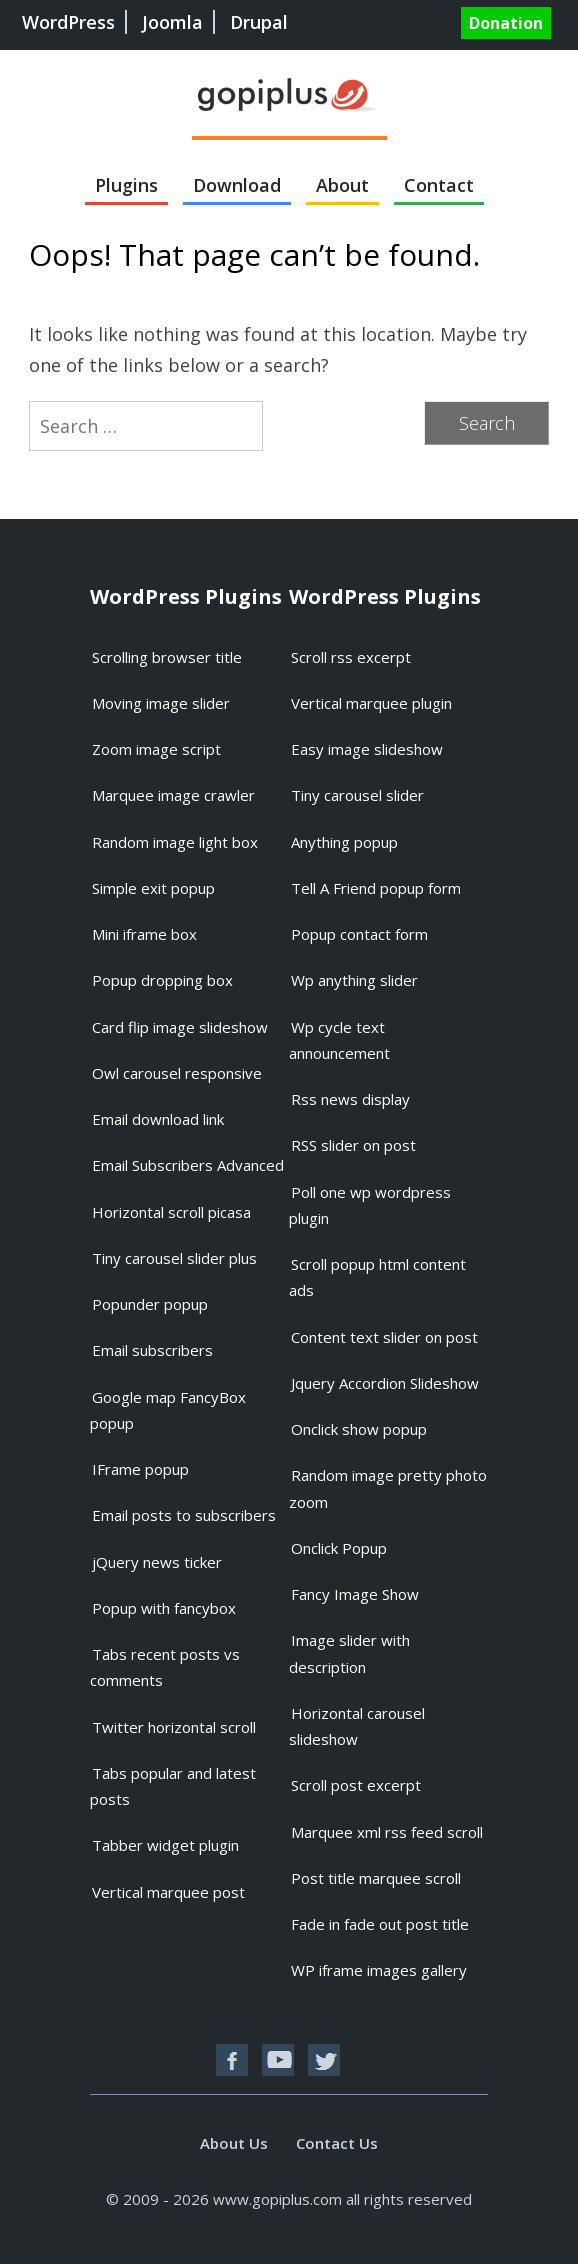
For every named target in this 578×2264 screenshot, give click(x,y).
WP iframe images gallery (379, 1970)
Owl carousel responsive (177, 1073)
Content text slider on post (384, 1337)
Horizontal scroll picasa (171, 1212)
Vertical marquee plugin (371, 703)
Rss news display (350, 1099)
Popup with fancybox (164, 1608)
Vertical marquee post (168, 1892)
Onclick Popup (339, 1548)
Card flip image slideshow (180, 1027)
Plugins (126, 185)
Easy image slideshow (367, 749)
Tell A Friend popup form (376, 888)
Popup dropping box (162, 980)
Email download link (158, 1119)
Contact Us (337, 2143)
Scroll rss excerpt (351, 657)
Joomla (172, 22)
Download (237, 185)
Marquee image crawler (173, 795)
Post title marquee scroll (376, 1878)
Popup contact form (359, 934)
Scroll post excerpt (356, 1785)
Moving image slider (161, 703)
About (342, 185)
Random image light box (175, 842)
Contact (439, 185)
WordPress (68, 22)
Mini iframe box (144, 934)
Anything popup (344, 842)
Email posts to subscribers (184, 1515)
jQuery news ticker (157, 1562)
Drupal (259, 22)
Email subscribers (152, 1350)
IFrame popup (140, 1469)
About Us (234, 2143)
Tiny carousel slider (357, 795)
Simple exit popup (153, 888)
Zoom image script (156, 749)
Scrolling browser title (167, 657)
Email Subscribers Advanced (188, 1165)
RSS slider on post (353, 1145)
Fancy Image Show (355, 1594)
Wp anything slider (354, 980)
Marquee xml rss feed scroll (387, 1832)
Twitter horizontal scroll (174, 1727)
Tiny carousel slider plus (174, 1258)
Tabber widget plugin (165, 1845)
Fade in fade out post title (380, 1924)
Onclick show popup (359, 1429)
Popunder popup (150, 1304)
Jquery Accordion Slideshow (385, 1383)
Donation (506, 23)
